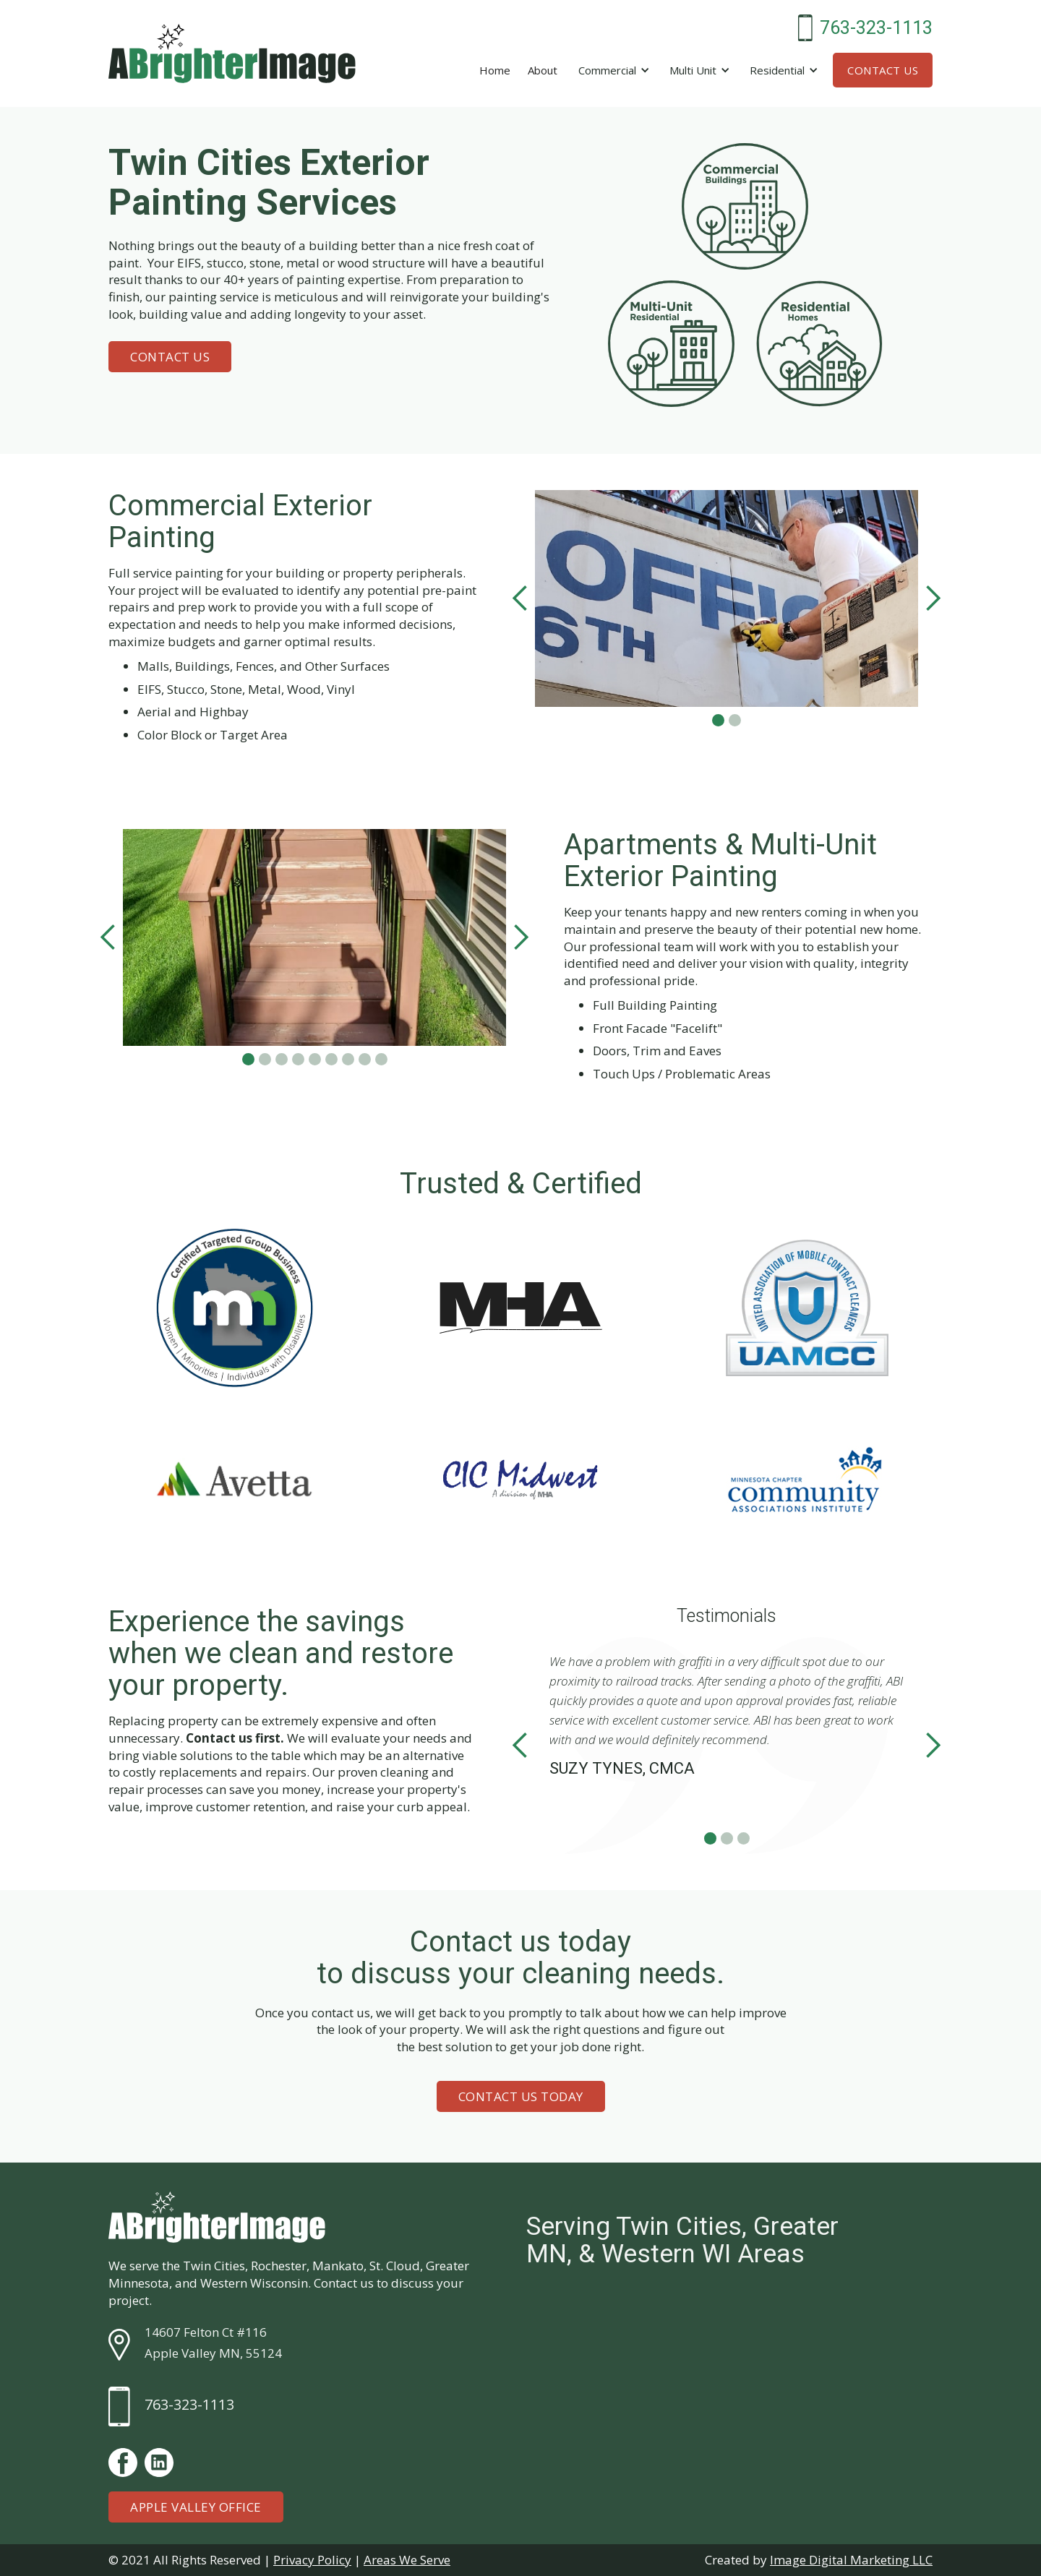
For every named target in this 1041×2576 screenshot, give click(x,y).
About (542, 70)
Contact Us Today (520, 2096)
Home (494, 70)
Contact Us (882, 70)
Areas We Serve (407, 2559)
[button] (612, 70)
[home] (232, 53)
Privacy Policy (312, 2559)
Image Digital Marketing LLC (851, 2559)
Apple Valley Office (196, 2507)
